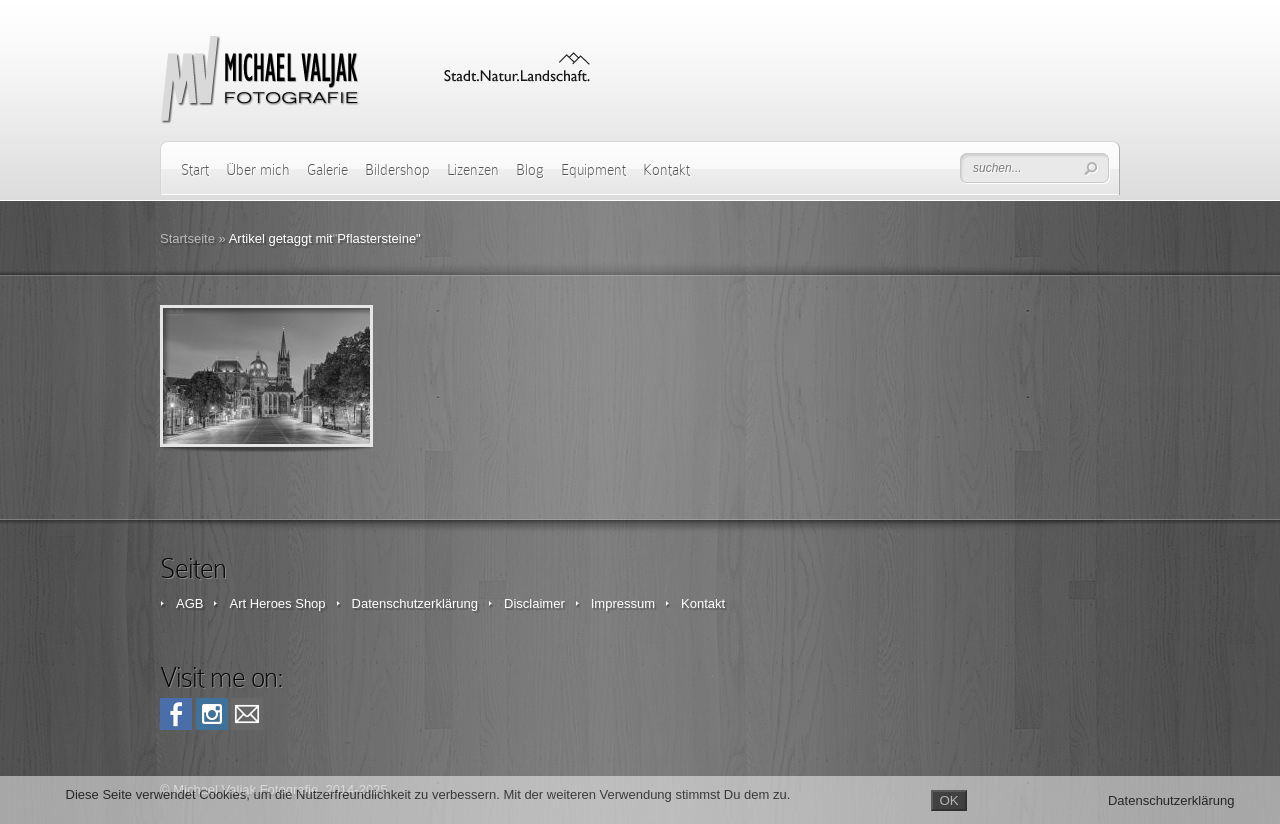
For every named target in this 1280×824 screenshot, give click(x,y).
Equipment (593, 170)
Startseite (187, 238)
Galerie (327, 170)
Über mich (258, 170)
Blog (530, 170)
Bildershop (397, 170)
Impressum (623, 603)
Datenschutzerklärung (415, 603)
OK (948, 800)
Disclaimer (534, 603)
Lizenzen (473, 170)
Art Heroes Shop (277, 603)
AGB (189, 603)
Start (195, 170)
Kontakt (666, 170)
